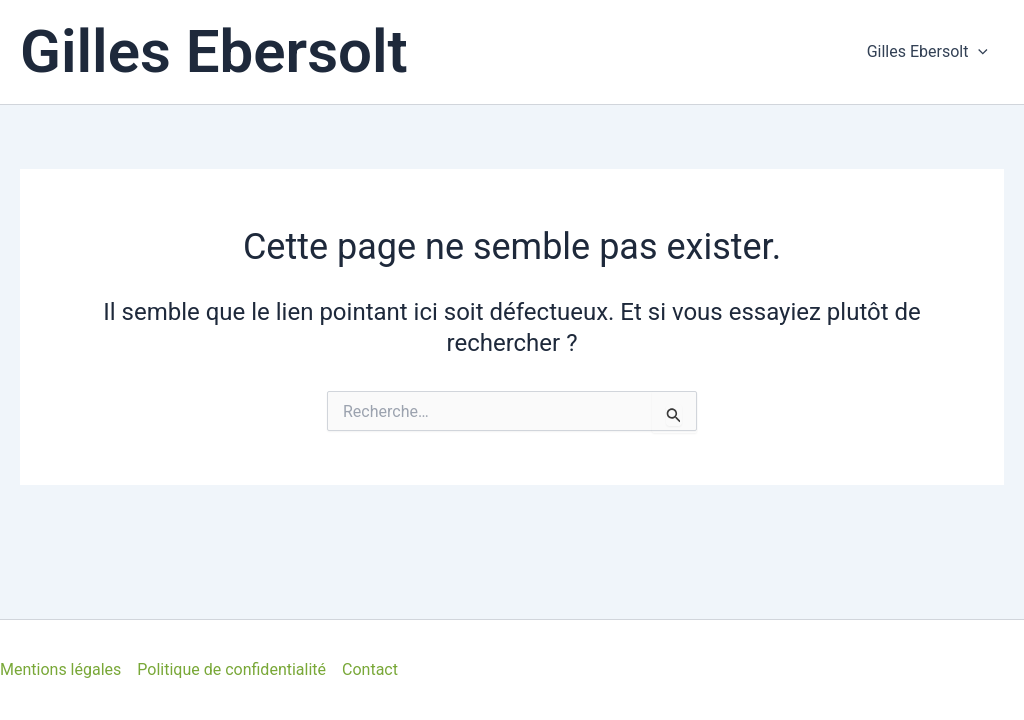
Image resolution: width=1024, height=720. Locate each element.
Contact (370, 669)
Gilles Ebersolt (214, 51)
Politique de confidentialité (231, 669)
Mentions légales (60, 669)
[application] (978, 52)
